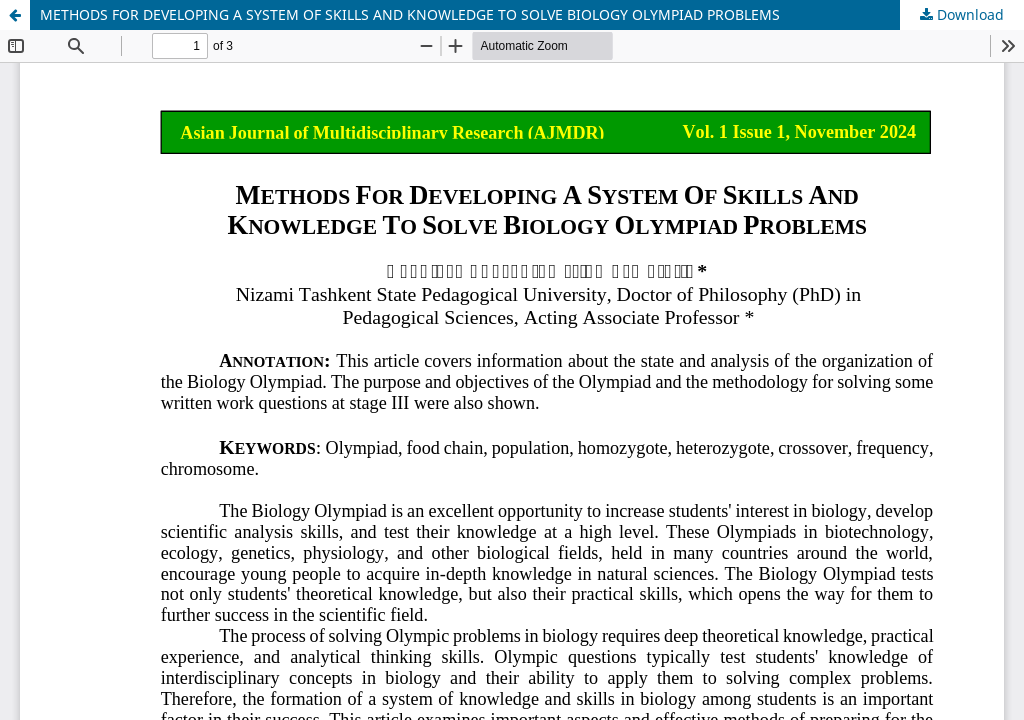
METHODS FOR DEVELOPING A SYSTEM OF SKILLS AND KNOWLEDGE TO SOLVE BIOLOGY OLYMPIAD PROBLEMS (410, 14)
